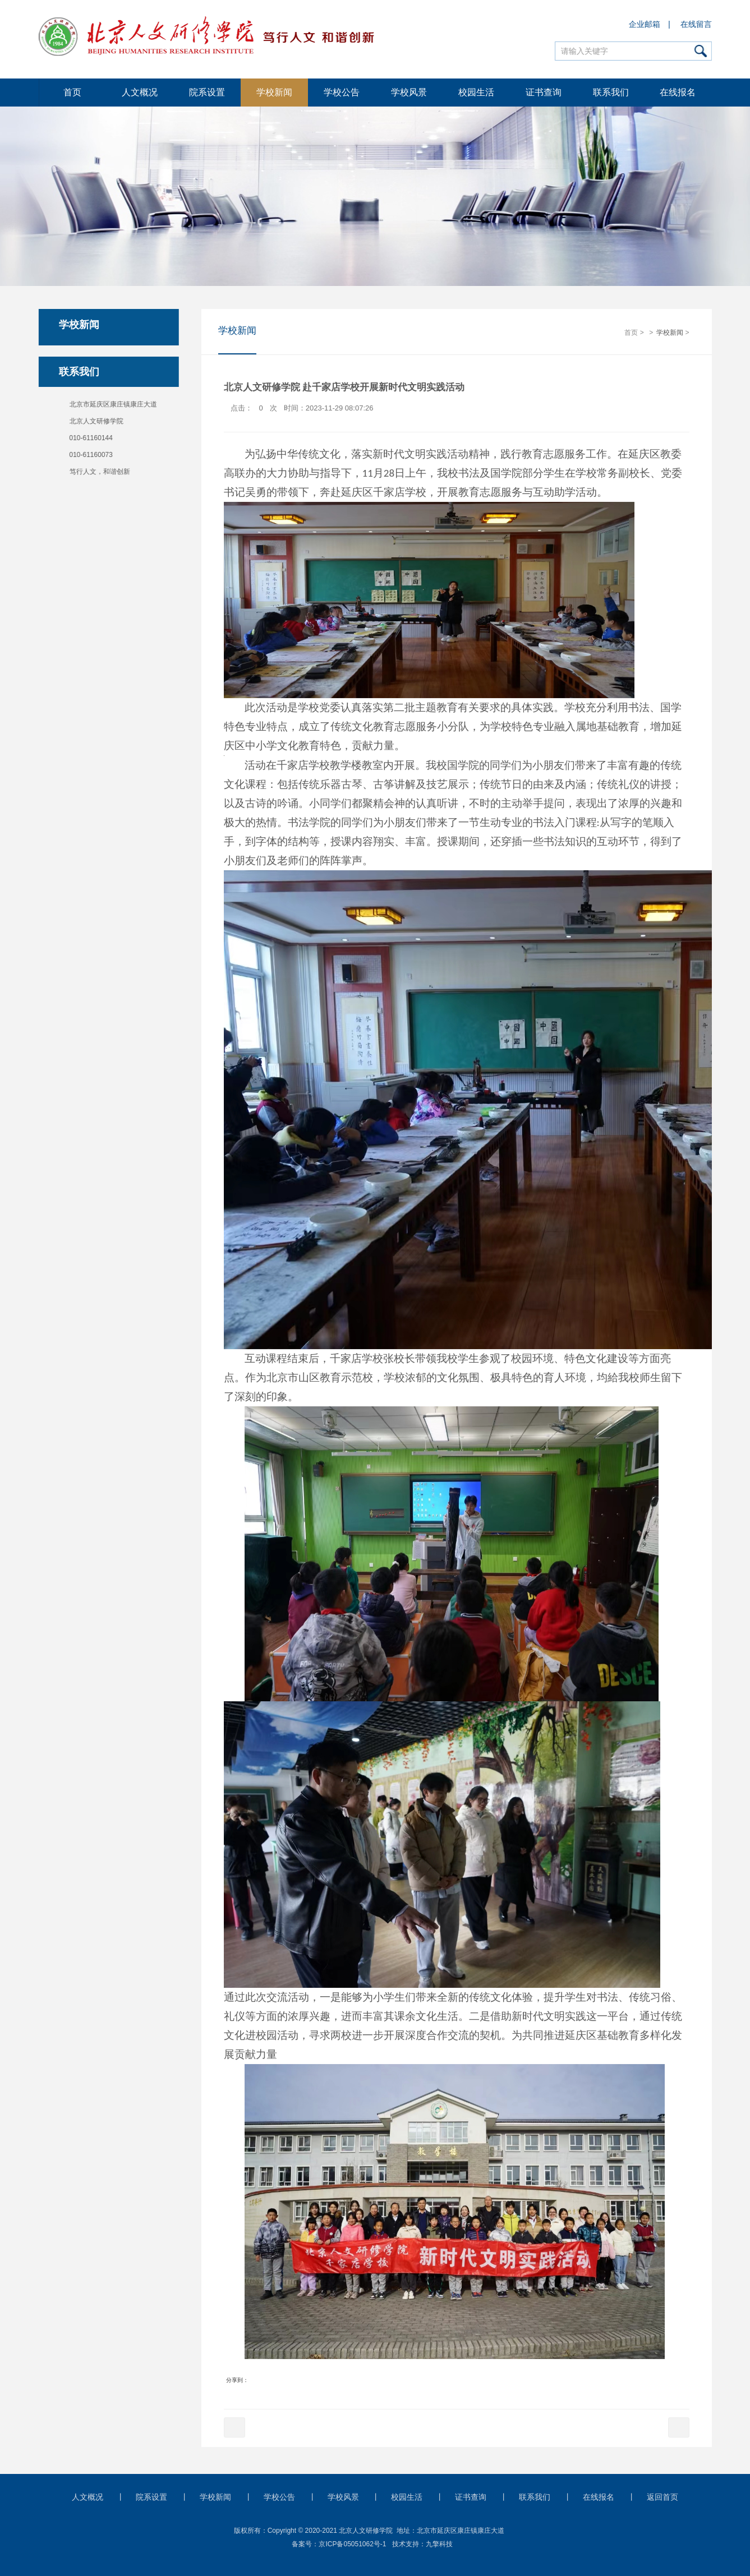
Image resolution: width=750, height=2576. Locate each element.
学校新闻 (274, 92)
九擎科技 (439, 2544)
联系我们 (611, 92)
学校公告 (342, 92)
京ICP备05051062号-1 (352, 2544)
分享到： (237, 2381)
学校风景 (409, 92)
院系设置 (207, 92)
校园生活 (476, 92)
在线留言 (696, 24)
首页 (72, 92)
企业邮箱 (645, 24)
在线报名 (678, 92)
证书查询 (544, 92)
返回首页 (662, 2496)
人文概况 (140, 92)
